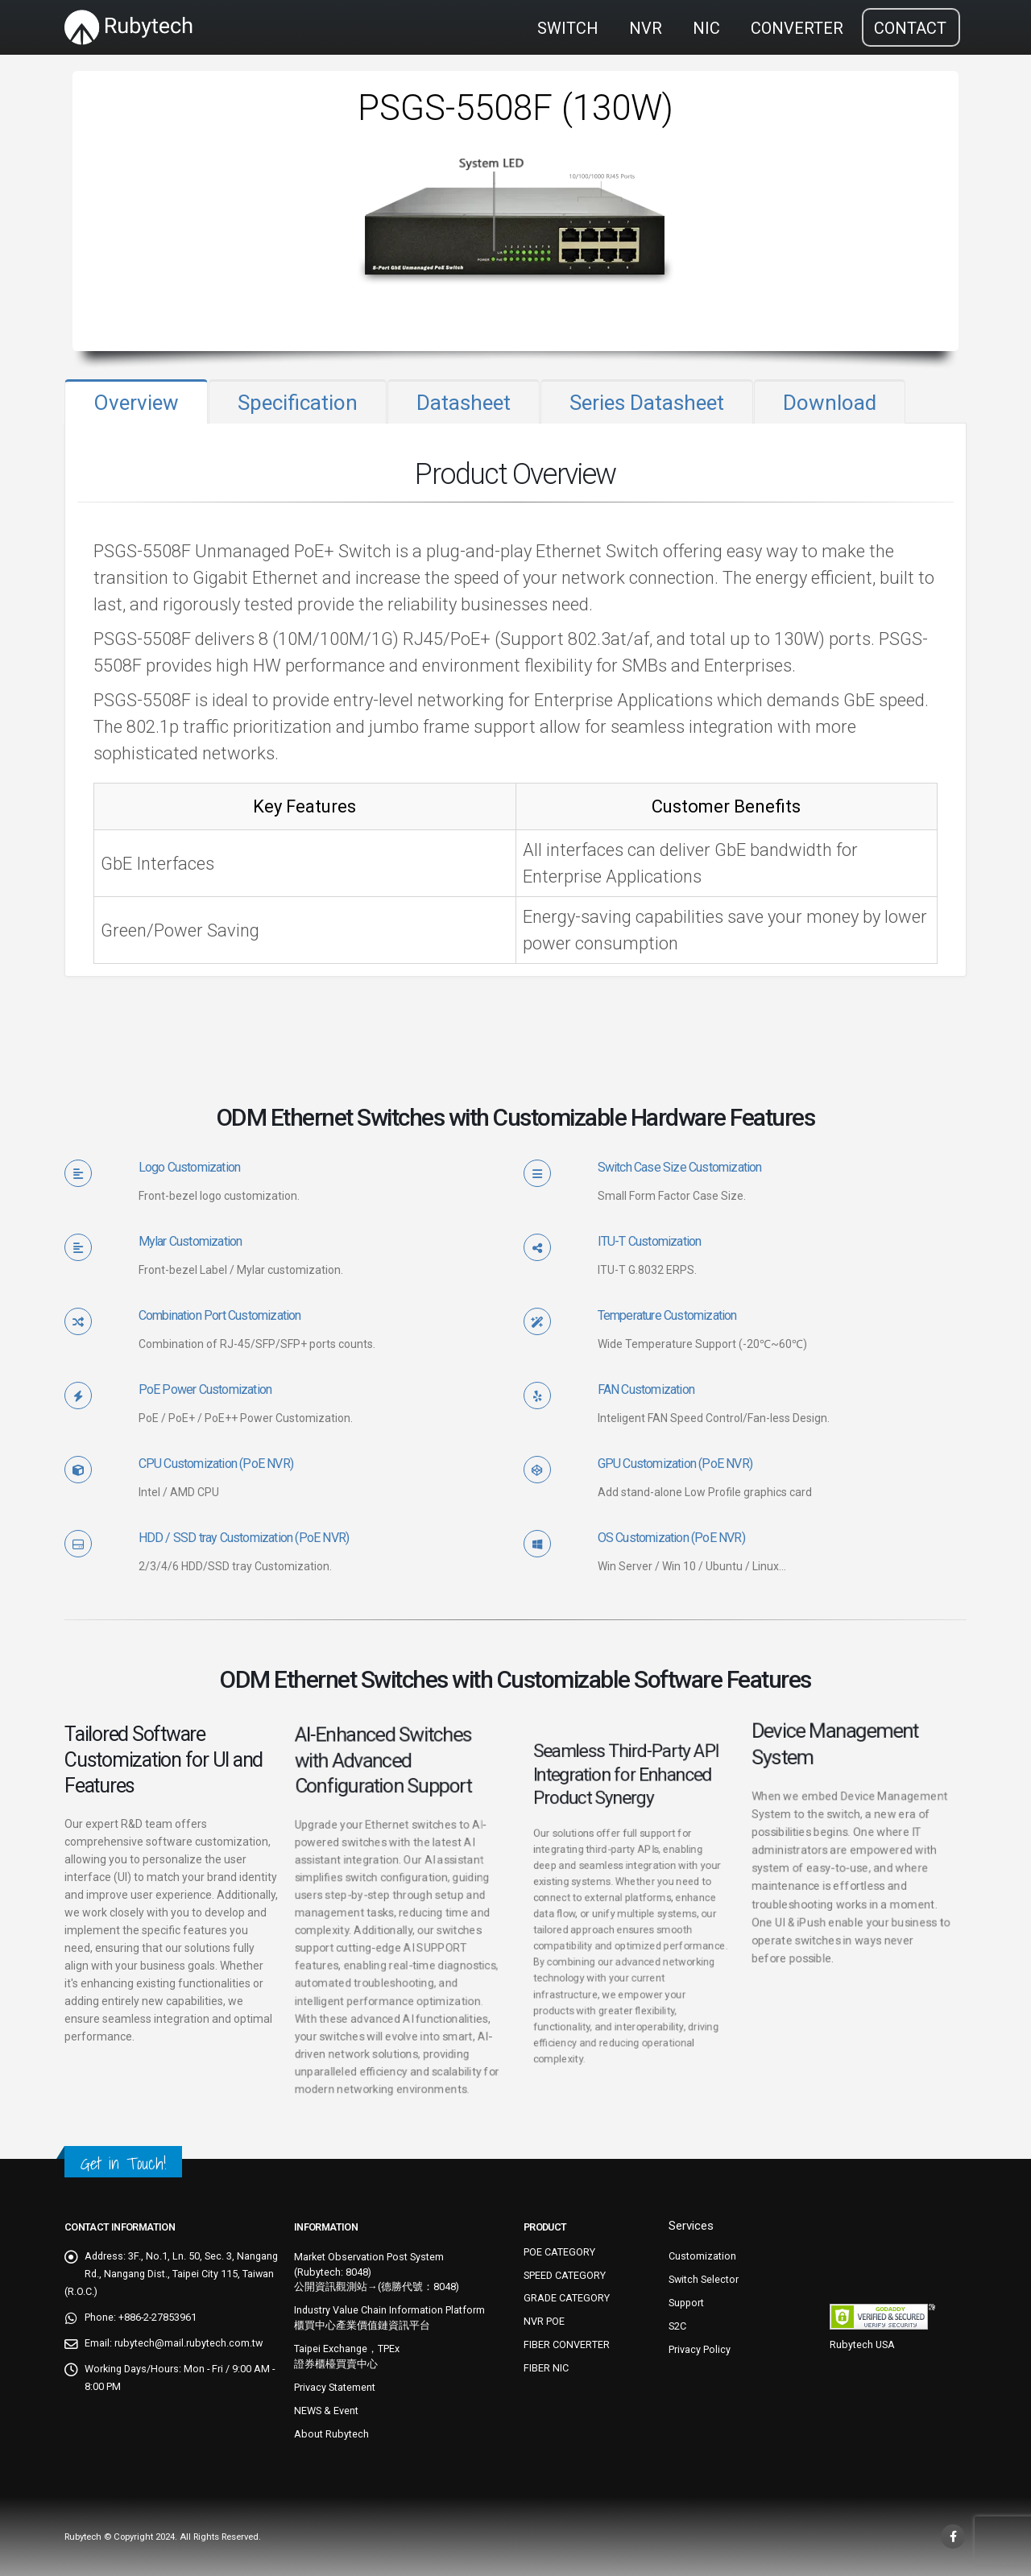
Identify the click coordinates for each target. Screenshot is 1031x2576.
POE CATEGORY (559, 2252)
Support (686, 2303)
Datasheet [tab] (463, 403)
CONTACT (910, 28)
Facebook (953, 2536)
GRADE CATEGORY (567, 2298)
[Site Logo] (128, 27)
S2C (677, 2326)
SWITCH (567, 28)
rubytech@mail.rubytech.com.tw (188, 2343)
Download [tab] (829, 403)
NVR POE (544, 2321)
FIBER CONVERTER (567, 2344)
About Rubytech (331, 2434)
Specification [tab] (298, 403)
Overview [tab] (136, 403)
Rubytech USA (862, 2344)
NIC (706, 28)
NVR (645, 28)
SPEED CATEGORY (565, 2275)
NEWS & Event (326, 2410)
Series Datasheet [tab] (646, 403)
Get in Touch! (123, 2163)
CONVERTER (797, 28)
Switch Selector (704, 2279)
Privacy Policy (700, 2349)
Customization (702, 2256)
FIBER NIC (546, 2368)
